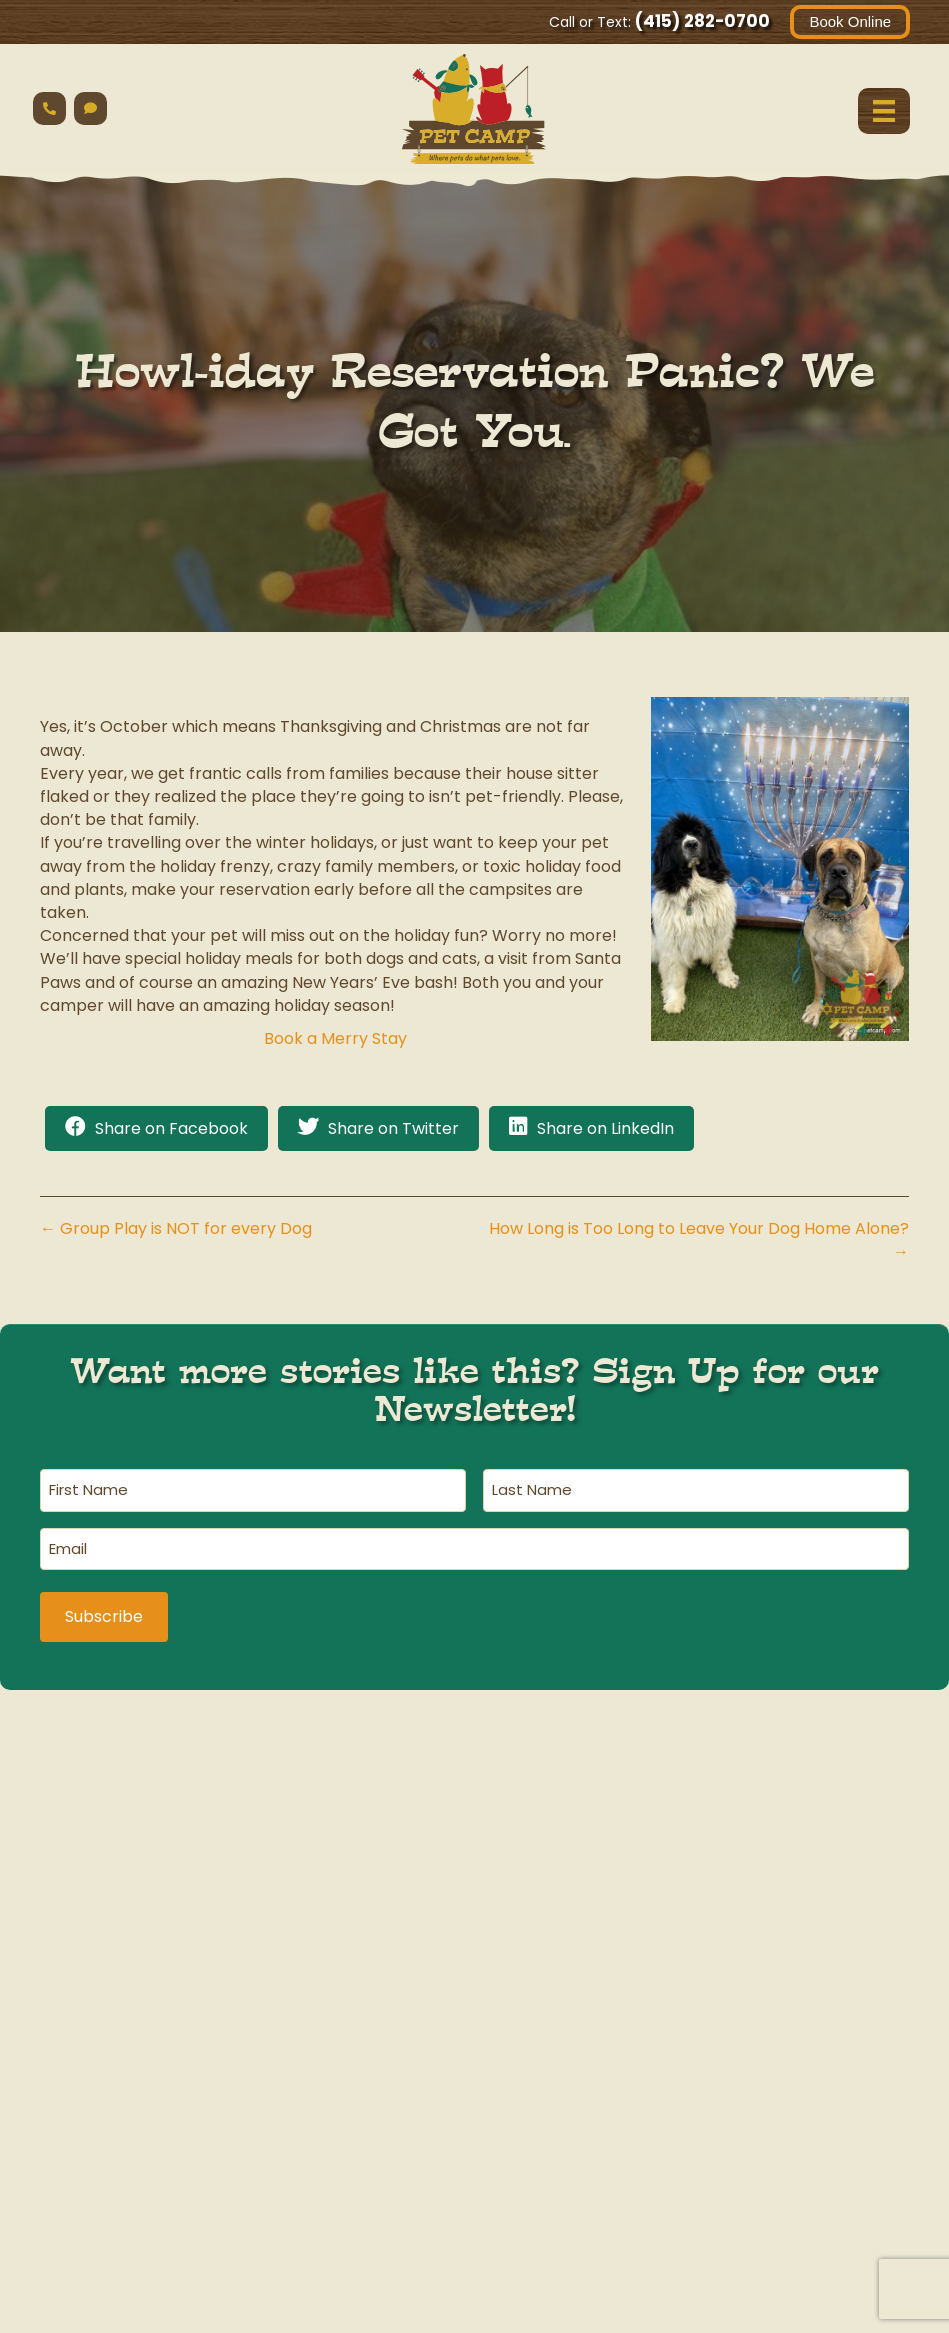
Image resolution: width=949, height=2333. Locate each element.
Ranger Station (777, 2038)
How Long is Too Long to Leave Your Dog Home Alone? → (699, 1241)
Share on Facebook (171, 1129)
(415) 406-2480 (777, 2125)
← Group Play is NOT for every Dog (176, 1229)
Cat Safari (474, 2038)
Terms (773, 2320)
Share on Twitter (393, 1129)
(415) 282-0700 (701, 21)
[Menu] (883, 111)
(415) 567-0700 (474, 2125)
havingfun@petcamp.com (171, 2155)
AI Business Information (747, 2297)
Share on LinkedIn (605, 1129)
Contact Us (864, 2320)
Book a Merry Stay (335, 1038)
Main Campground (171, 2038)
